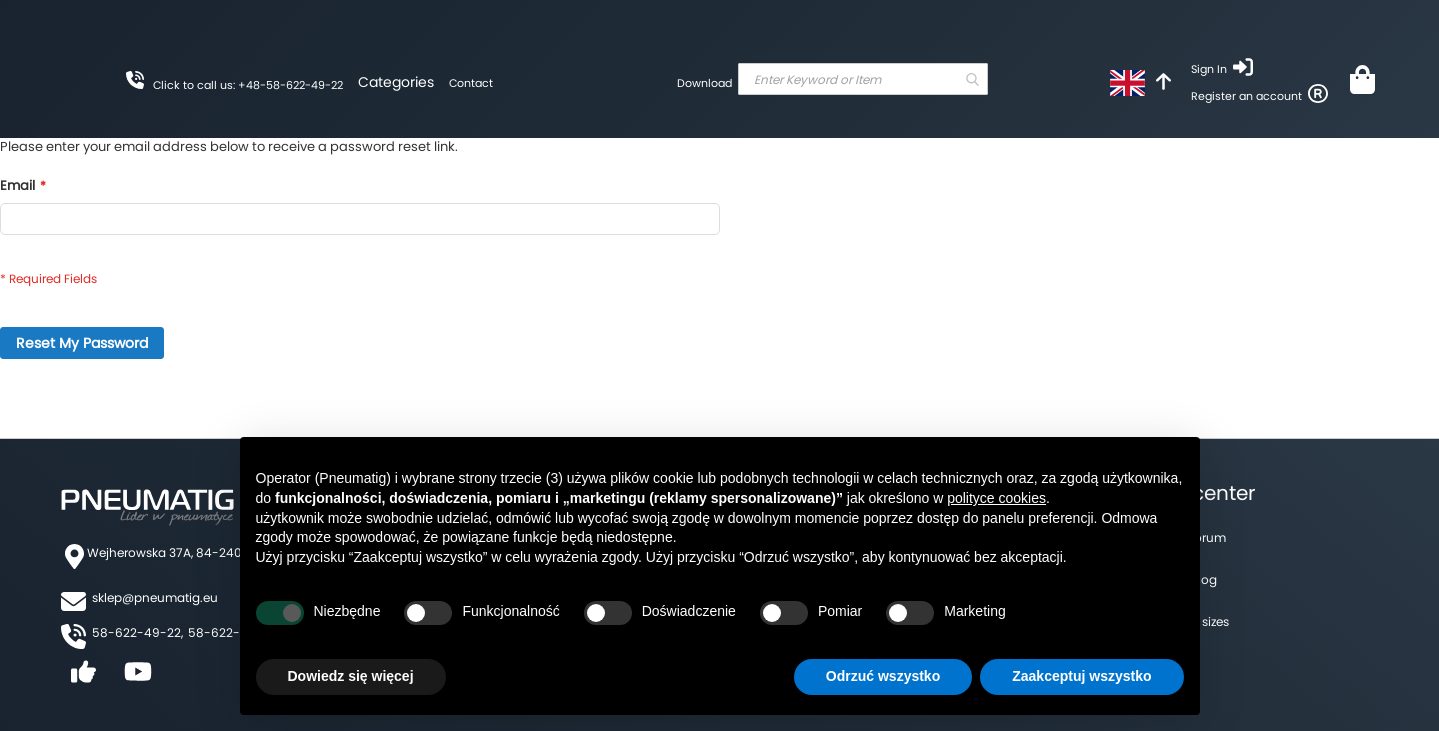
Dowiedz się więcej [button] (351, 676)
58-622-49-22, (137, 632)
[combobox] (863, 79)
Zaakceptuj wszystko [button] (1081, 676)
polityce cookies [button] (996, 498)
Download (704, 83)
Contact (471, 83)
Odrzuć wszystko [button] (883, 676)
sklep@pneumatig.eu (155, 597)
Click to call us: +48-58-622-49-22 (248, 85)
